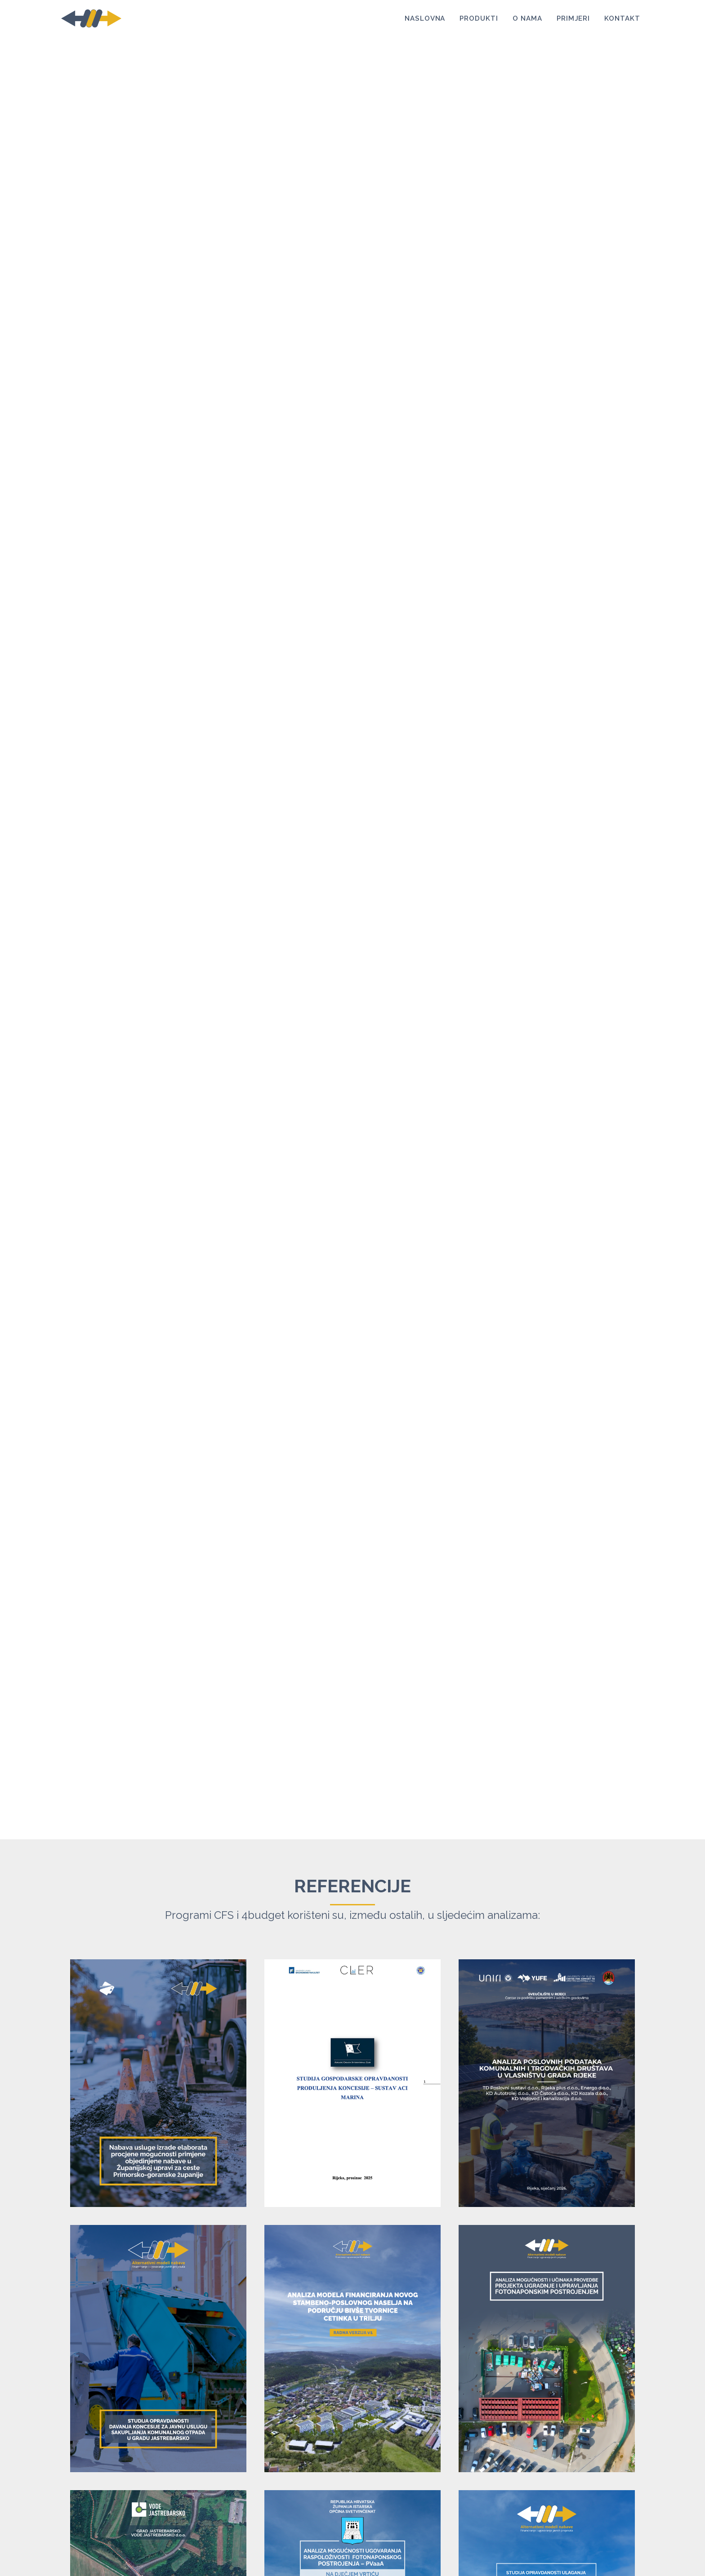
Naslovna (425, 20)
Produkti (479, 20)
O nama (527, 20)
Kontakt (622, 20)
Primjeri (573, 20)
